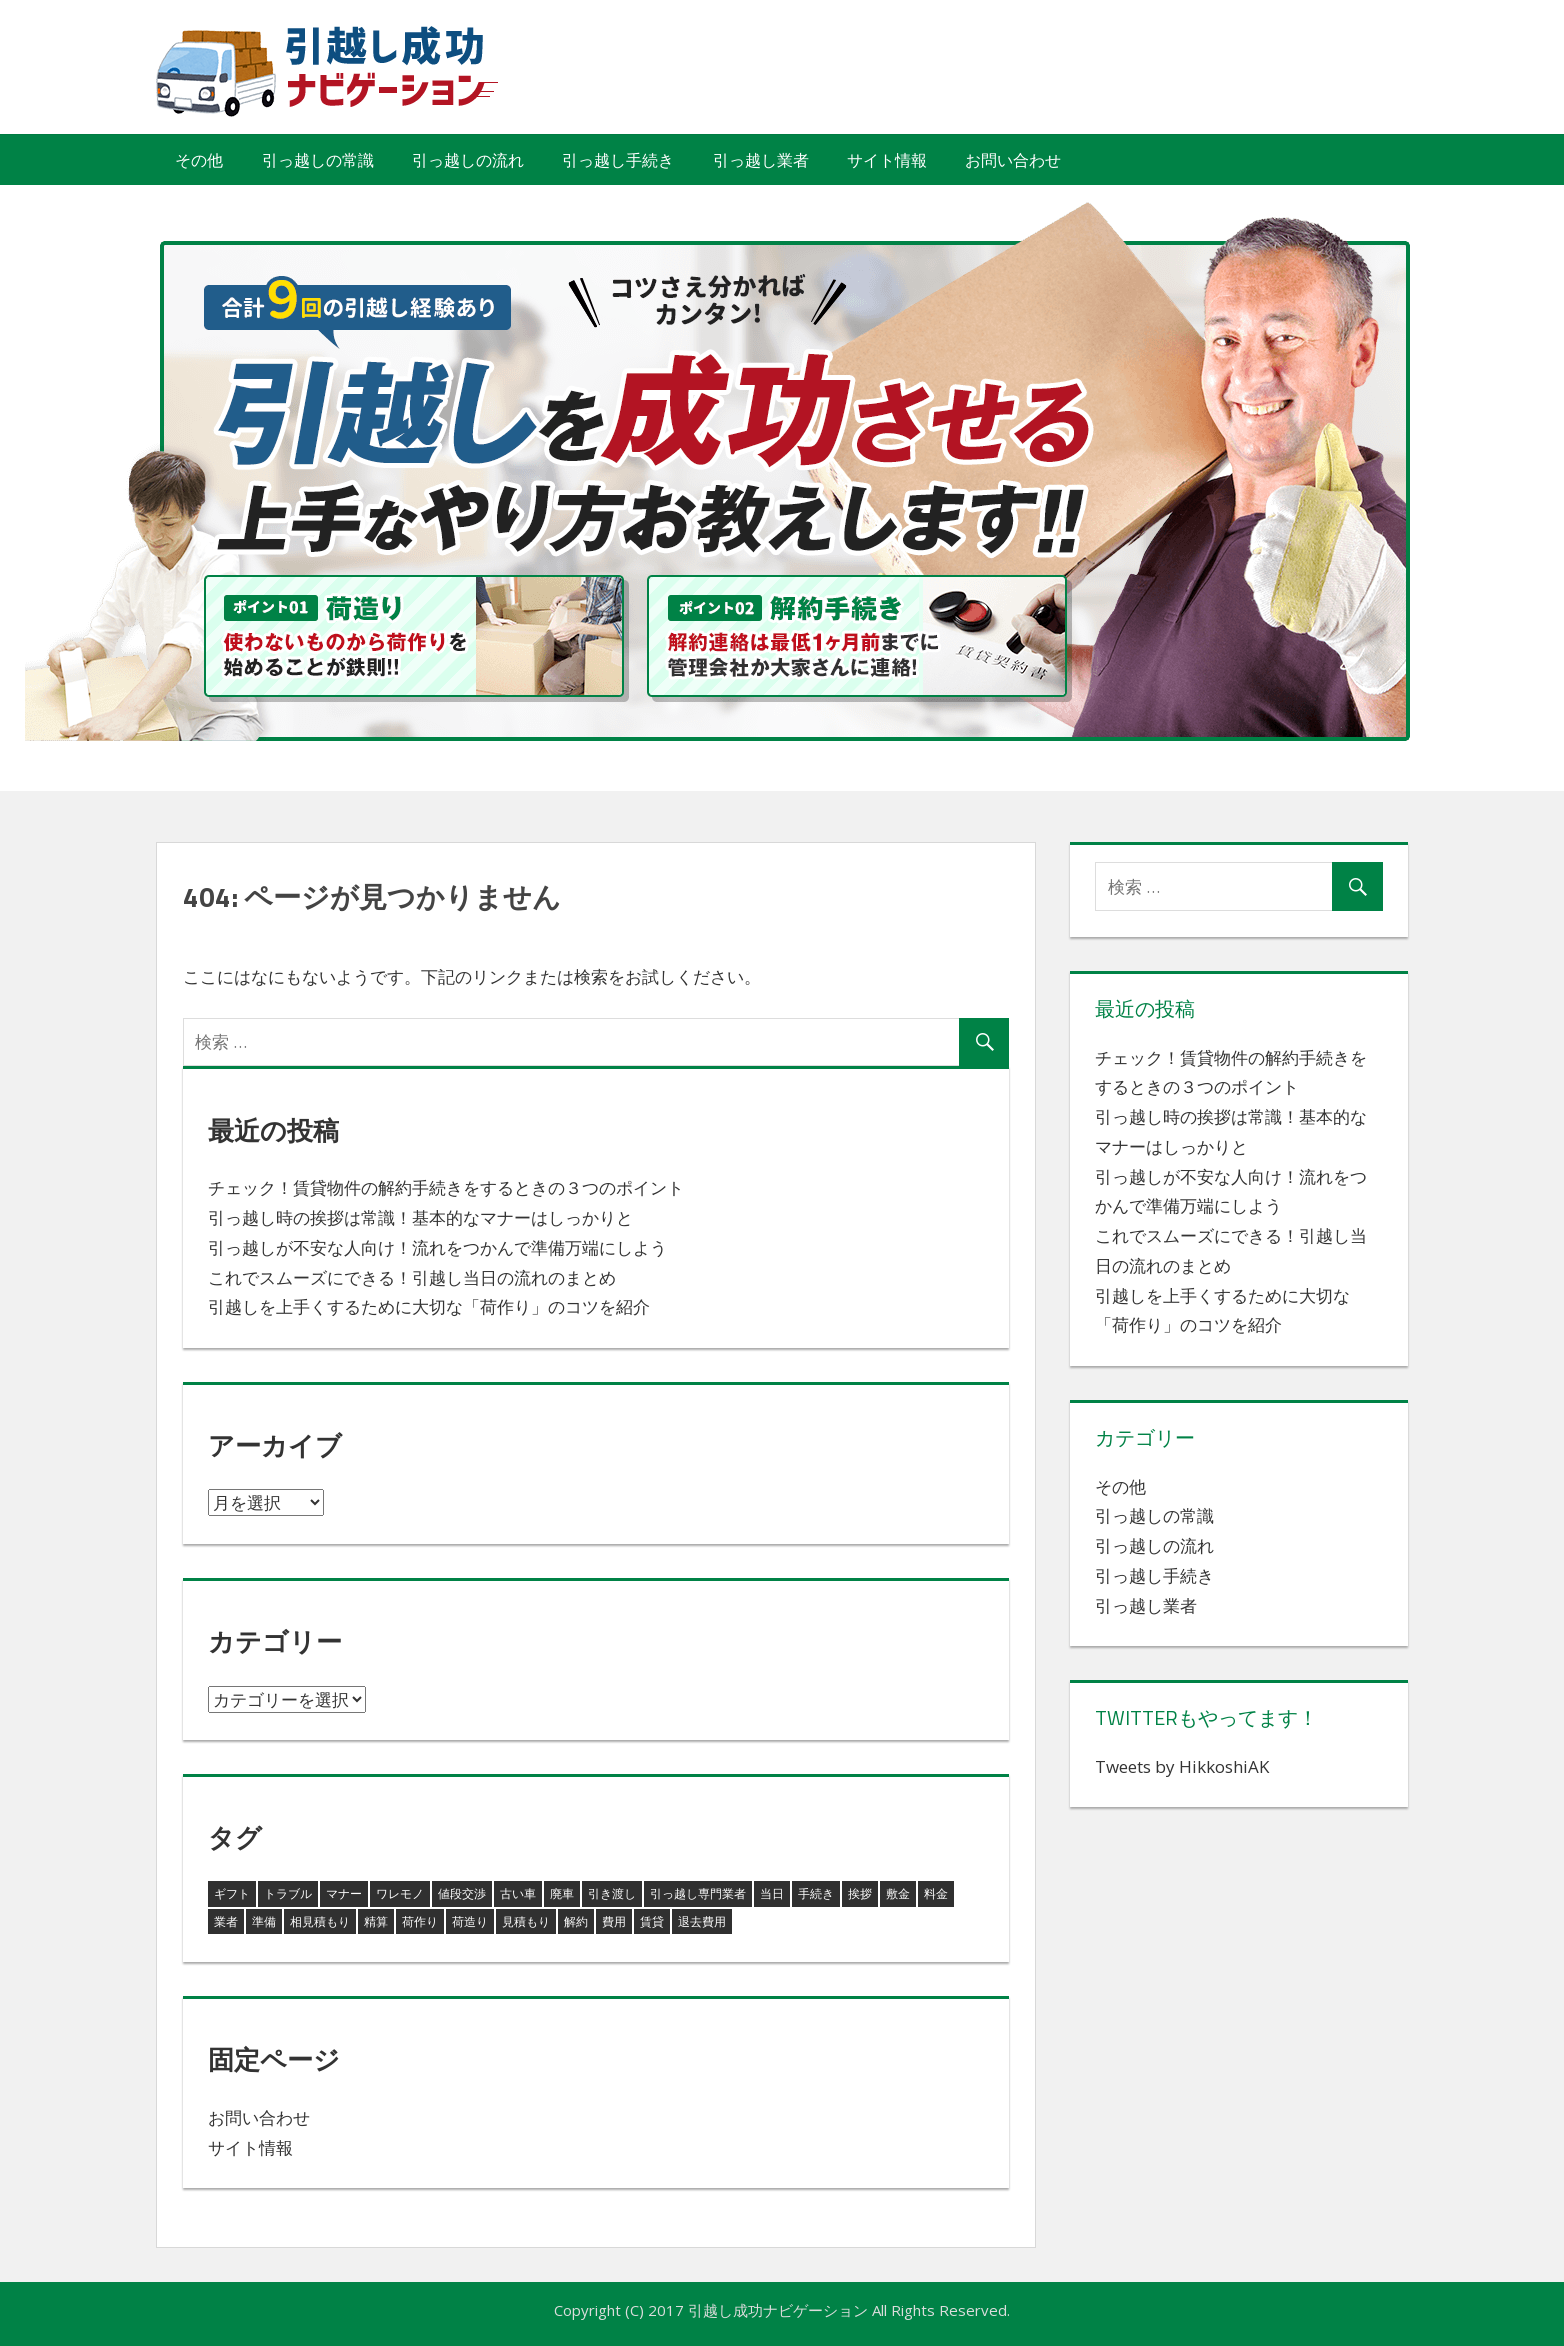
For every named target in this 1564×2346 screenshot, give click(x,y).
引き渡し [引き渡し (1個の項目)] (612, 1893)
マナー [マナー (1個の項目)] (344, 1893)
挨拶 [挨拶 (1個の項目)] (860, 1893)
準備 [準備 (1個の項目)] (264, 1921)
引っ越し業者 (761, 160)
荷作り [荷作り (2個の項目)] (420, 1921)
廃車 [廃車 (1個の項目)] (562, 1893)
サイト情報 (887, 160)
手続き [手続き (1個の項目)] (816, 1893)
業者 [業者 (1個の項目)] (226, 1921)
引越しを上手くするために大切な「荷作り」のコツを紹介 (429, 1306)
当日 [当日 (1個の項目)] (772, 1893)
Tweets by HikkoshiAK (1182, 1766)
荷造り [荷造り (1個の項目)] (470, 1921)
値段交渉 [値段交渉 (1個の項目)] (462, 1893)
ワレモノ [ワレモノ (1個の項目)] (400, 1893)
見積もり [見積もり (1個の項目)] (526, 1921)
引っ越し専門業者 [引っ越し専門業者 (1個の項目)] (698, 1893)
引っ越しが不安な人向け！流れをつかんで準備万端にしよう (437, 1247)
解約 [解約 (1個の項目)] (576, 1921)
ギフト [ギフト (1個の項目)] (232, 1893)
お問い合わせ (1013, 160)
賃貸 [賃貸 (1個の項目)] (652, 1921)
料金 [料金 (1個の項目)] (936, 1893)
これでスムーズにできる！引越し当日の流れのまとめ (412, 1277)
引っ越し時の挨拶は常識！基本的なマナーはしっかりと (420, 1217)
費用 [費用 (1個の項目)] (614, 1921)
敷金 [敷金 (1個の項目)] (898, 1893)
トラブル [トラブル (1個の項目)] (288, 1893)
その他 (199, 160)
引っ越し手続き (618, 160)
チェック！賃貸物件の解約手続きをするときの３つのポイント (446, 1187)
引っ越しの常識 (318, 160)
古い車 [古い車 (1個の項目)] (518, 1893)
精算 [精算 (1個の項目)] (376, 1921)
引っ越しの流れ (468, 160)
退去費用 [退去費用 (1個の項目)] (702, 1921)
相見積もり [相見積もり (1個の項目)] (320, 1921)
